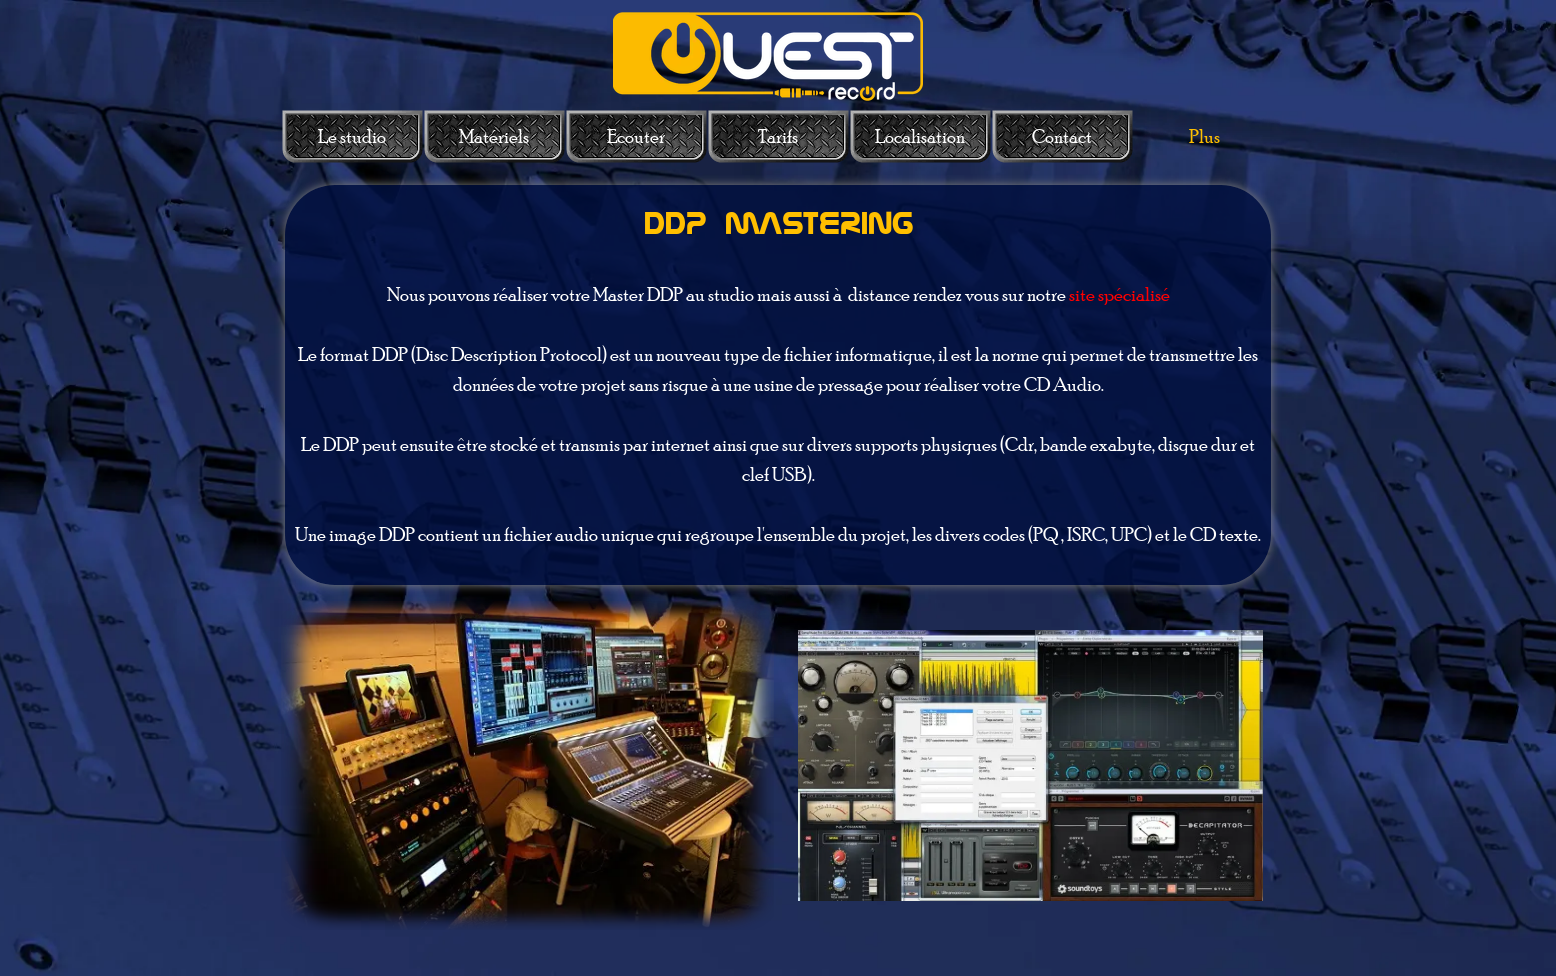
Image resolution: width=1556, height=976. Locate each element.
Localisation (920, 136)
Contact (1062, 136)
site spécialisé (1119, 294)
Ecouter (636, 136)
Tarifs (778, 136)
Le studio (352, 136)
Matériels (494, 136)
